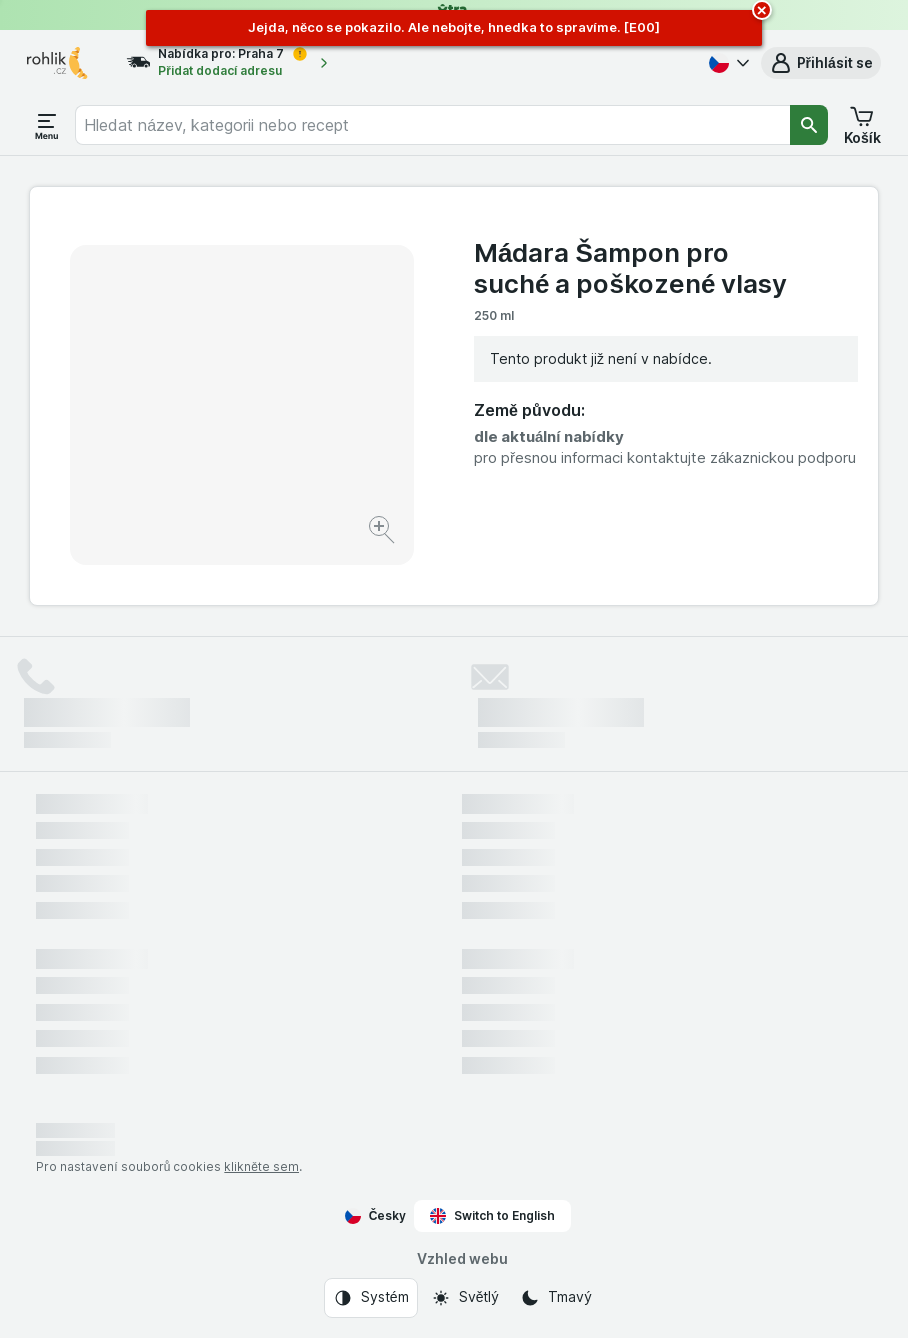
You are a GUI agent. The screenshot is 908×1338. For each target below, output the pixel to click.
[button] (821, 63)
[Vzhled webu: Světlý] (465, 1298)
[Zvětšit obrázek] (383, 532)
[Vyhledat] (809, 125)
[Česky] (727, 63)
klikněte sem (261, 1166)
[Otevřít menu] (47, 125)
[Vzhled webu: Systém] (371, 1298)
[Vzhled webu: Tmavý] (555, 1298)
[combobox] (432, 125)
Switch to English (492, 1216)
